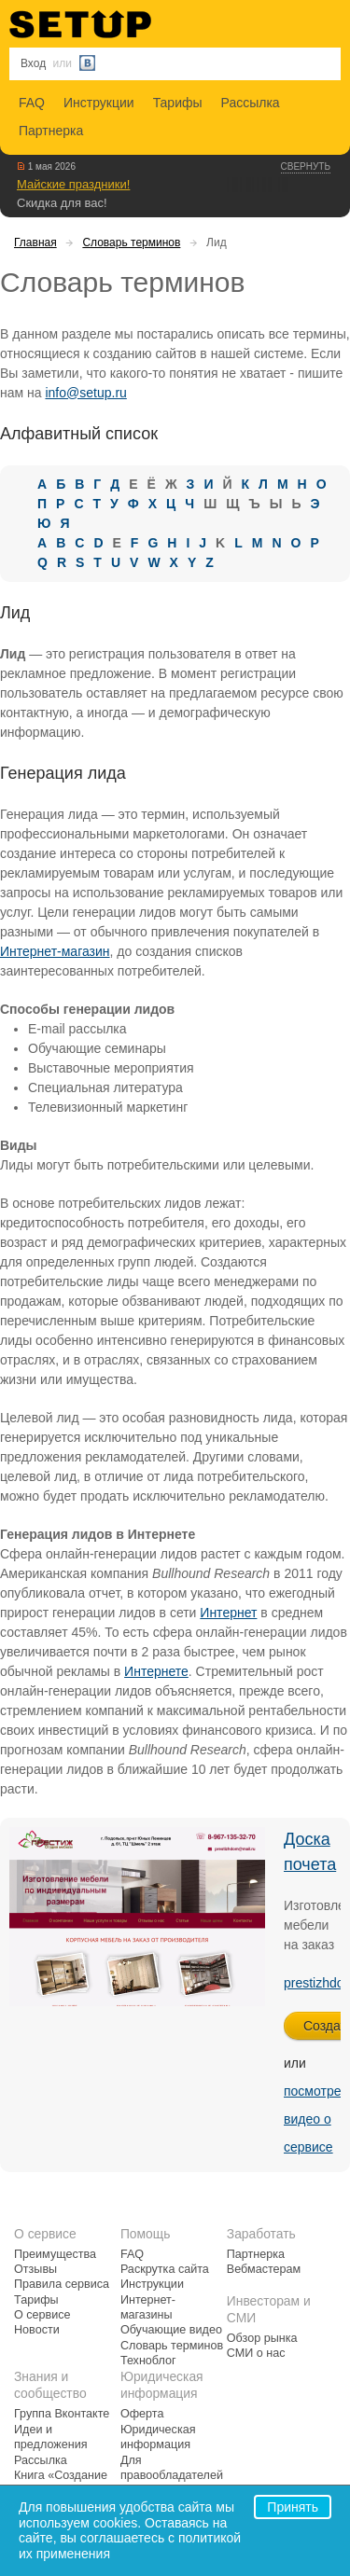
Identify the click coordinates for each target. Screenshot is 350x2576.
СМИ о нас (256, 2353)
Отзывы (35, 2269)
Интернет (228, 1612)
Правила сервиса (61, 2284)
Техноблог (148, 2360)
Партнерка (51, 130)
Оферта (142, 2413)
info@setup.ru (85, 392)
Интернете (156, 1671)
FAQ (32, 102)
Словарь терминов (131, 242)
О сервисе (42, 2314)
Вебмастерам (264, 2269)
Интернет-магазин (55, 951)
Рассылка (250, 102)
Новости (37, 2329)
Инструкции (98, 102)
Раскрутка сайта (164, 2269)
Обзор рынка (262, 2338)
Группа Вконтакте (61, 2413)
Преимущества (55, 2254)
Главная (35, 242)
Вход (33, 63)
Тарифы (178, 102)
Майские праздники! (73, 184)
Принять (292, 2507)
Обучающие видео (171, 2329)
